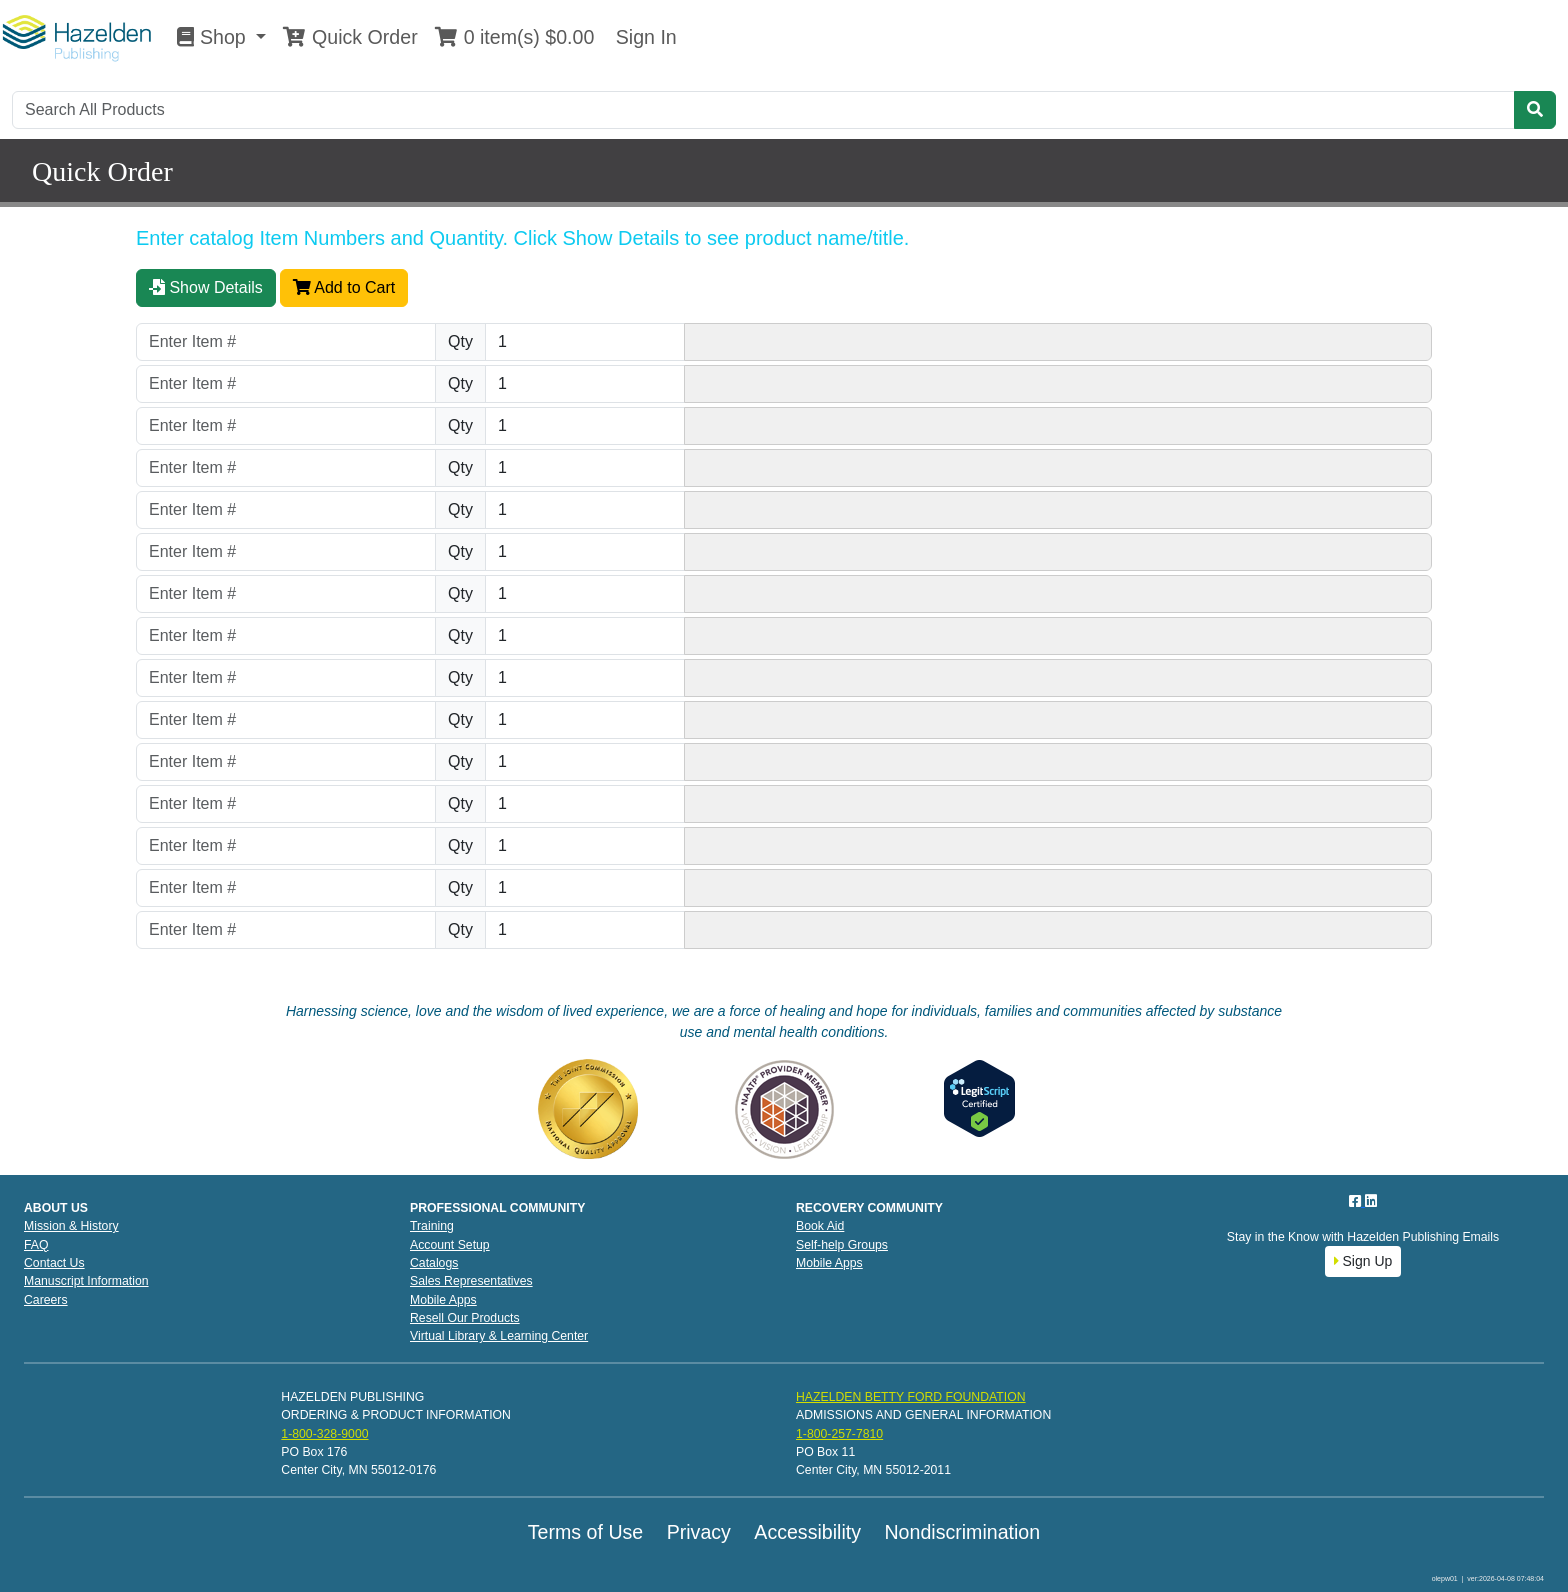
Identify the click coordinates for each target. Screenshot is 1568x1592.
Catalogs (434, 1263)
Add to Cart (344, 287)
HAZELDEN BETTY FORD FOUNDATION (911, 1397)
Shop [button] (214, 37)
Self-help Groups (842, 1245)
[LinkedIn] (1371, 1201)
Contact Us (54, 1263)
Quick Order (350, 37)
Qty (460, 341)
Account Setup (450, 1245)
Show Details (206, 287)
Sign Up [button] (1363, 1261)
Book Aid (820, 1226)
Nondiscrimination (962, 1532)
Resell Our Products (465, 1318)
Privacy (699, 1532)
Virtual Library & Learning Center (499, 1336)
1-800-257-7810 (839, 1434)
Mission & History (71, 1226)
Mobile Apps (443, 1300)
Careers (46, 1300)
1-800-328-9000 (324, 1434)
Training (432, 1226)
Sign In (643, 37)
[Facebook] (1357, 1201)
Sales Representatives (471, 1281)
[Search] (763, 110)
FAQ (36, 1245)
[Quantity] (585, 342)
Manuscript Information (86, 1281)
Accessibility (807, 1532)
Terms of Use (585, 1532)
